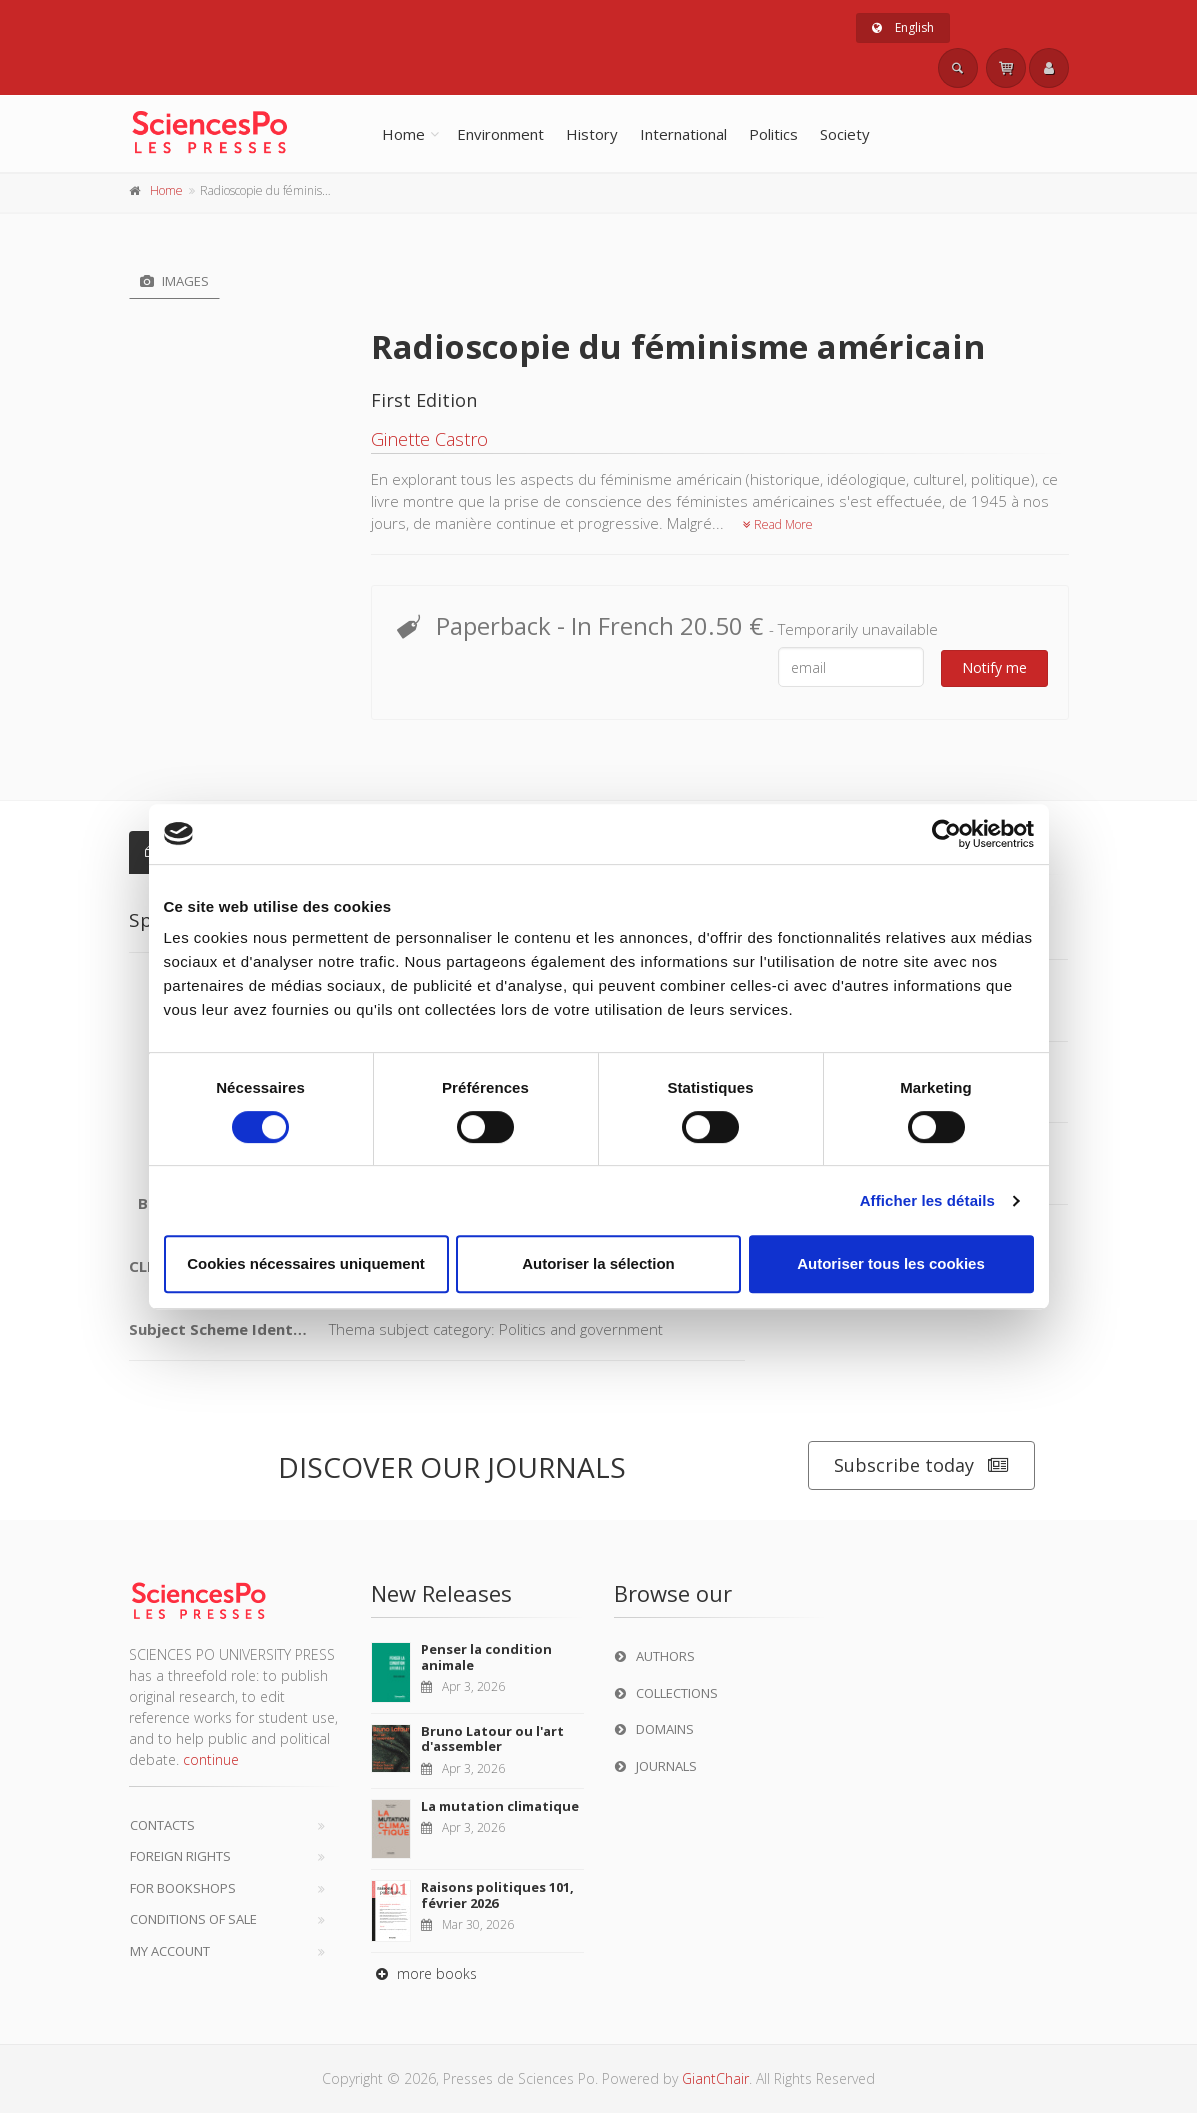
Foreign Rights (180, 1856)
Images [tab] (174, 281)
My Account (170, 1951)
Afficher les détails (927, 1200)
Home (403, 134)
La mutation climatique (500, 1806)
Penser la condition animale (486, 1657)
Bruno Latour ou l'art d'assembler (492, 1739)
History (592, 134)
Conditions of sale (193, 1919)
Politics (773, 134)
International (683, 134)
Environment (500, 134)
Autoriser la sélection (598, 1263)
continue (211, 1759)
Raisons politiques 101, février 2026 (497, 1895)
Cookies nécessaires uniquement (306, 1263)
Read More (778, 524)
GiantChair (715, 2078)
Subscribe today (921, 1465)
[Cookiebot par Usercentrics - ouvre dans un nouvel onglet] (946, 834)
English (903, 27)
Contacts (162, 1825)
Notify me (994, 667)
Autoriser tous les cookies (891, 1263)
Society (845, 134)
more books (424, 1973)
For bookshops (183, 1888)
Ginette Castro (429, 439)
